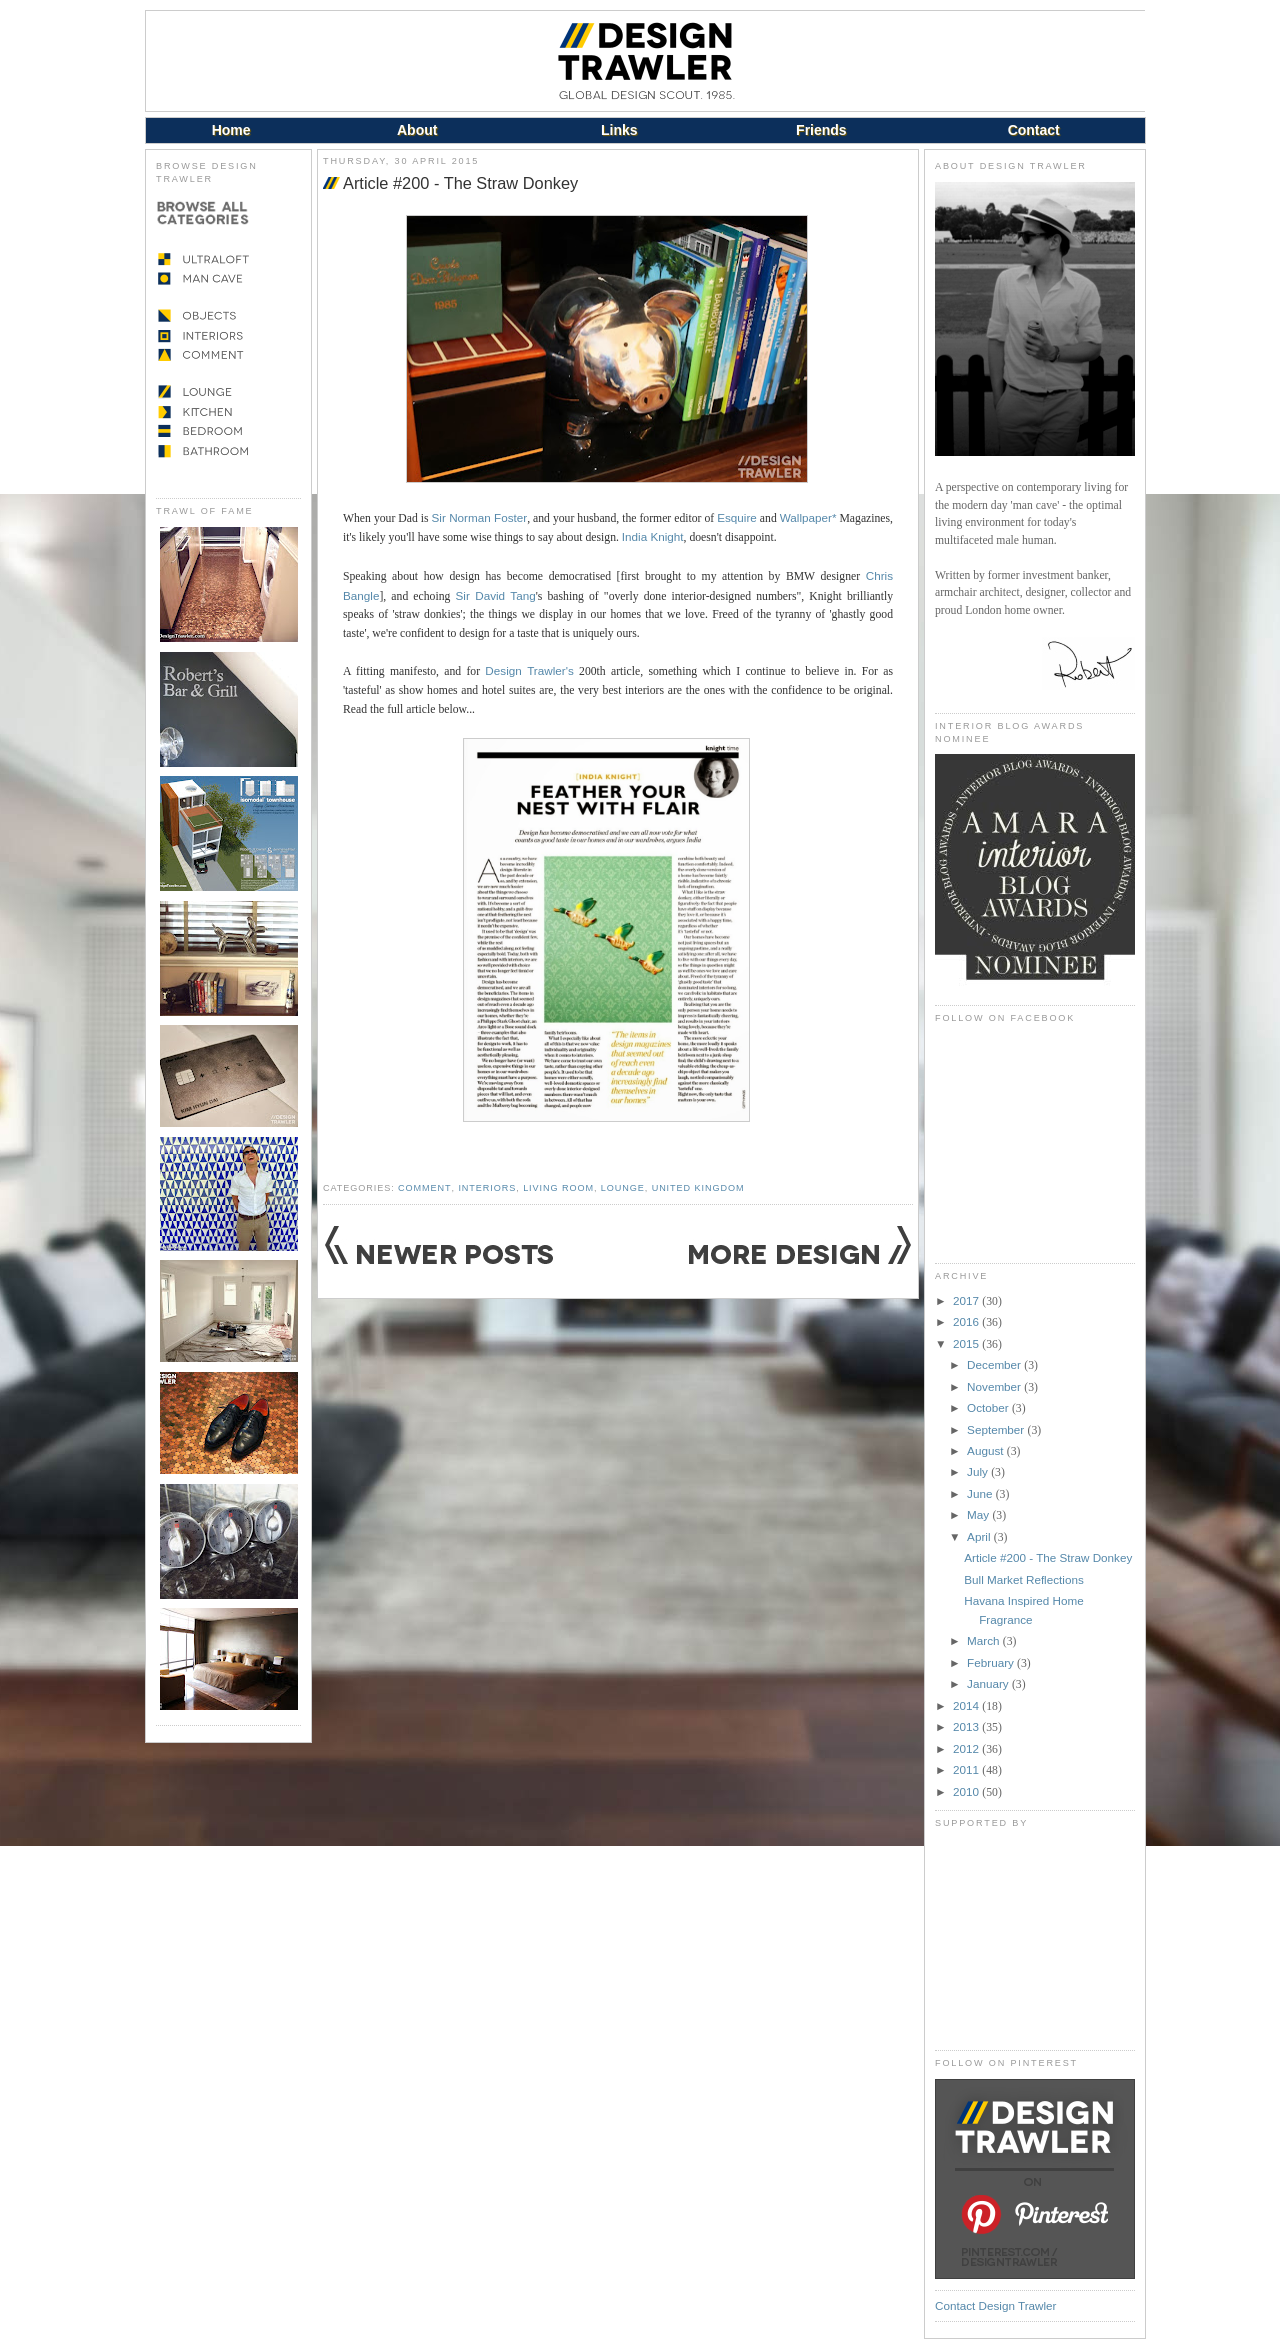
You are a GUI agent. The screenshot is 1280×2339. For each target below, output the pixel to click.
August (987, 1450)
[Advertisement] (1035, 1939)
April (980, 1536)
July (979, 1471)
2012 (967, 1748)
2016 (967, 1321)
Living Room (558, 1188)
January (989, 1683)
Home (231, 130)
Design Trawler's (529, 670)
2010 (967, 1791)
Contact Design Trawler (995, 2305)
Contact (1034, 130)
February (992, 1662)
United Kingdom (698, 1188)
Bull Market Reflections (1024, 1579)
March (985, 1640)
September (997, 1429)
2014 (967, 1705)
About (417, 130)
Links (619, 130)
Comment (424, 1188)
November (995, 1386)
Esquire (737, 517)
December (995, 1364)
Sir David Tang (496, 595)
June (981, 1493)
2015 (967, 1343)
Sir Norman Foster (480, 517)
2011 (967, 1769)
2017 (967, 1300)
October (989, 1407)
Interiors (487, 1188)
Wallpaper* (808, 517)
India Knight (653, 536)
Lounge (623, 1188)
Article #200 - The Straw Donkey (460, 183)
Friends (821, 130)
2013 (967, 1726)
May (979, 1514)
